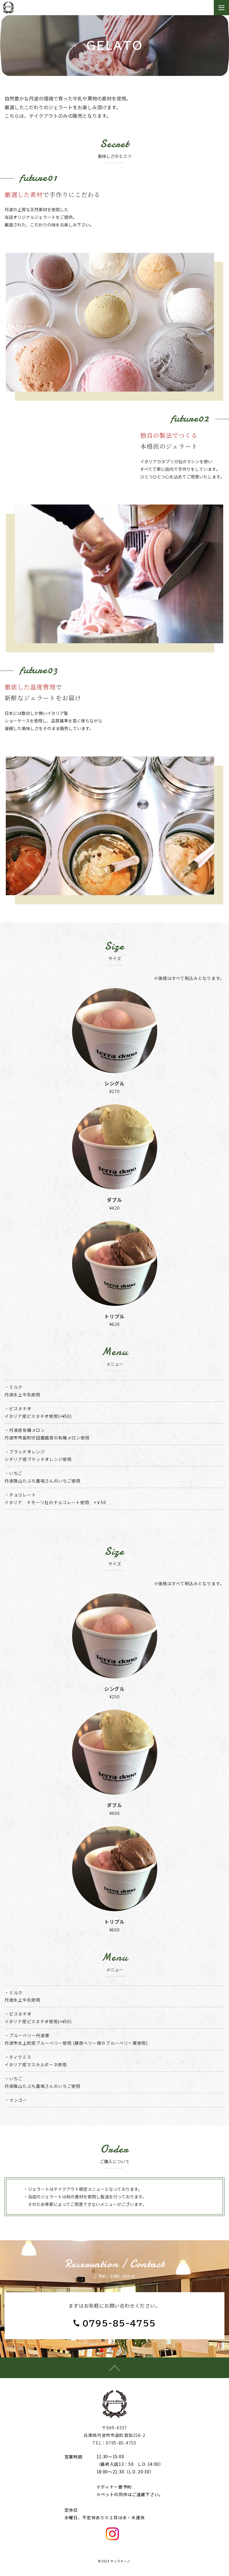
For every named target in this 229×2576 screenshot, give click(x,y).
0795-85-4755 (119, 2323)
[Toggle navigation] (221, 7)
